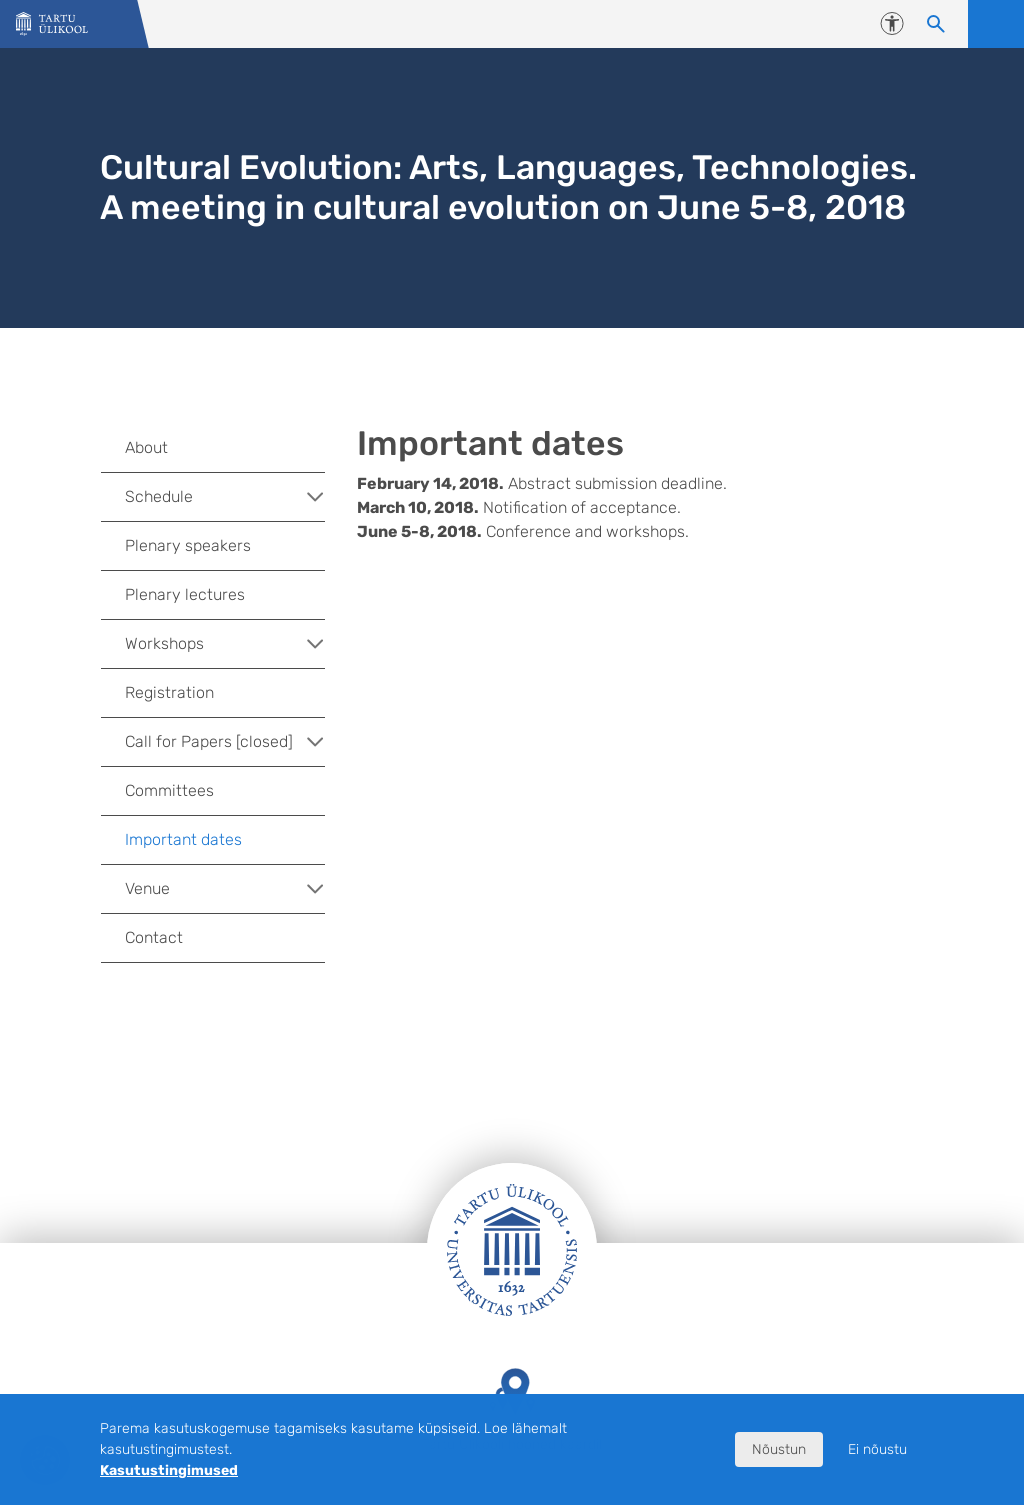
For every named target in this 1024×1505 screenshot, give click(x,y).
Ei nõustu (877, 1449)
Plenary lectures (185, 594)
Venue (225, 889)
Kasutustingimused (169, 1470)
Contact (154, 937)
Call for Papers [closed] (225, 742)
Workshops (225, 644)
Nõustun (779, 1449)
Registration (169, 692)
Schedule (225, 497)
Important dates (183, 839)
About (146, 447)
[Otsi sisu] (936, 24)
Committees (169, 790)
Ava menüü (996, 24)
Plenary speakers (188, 545)
